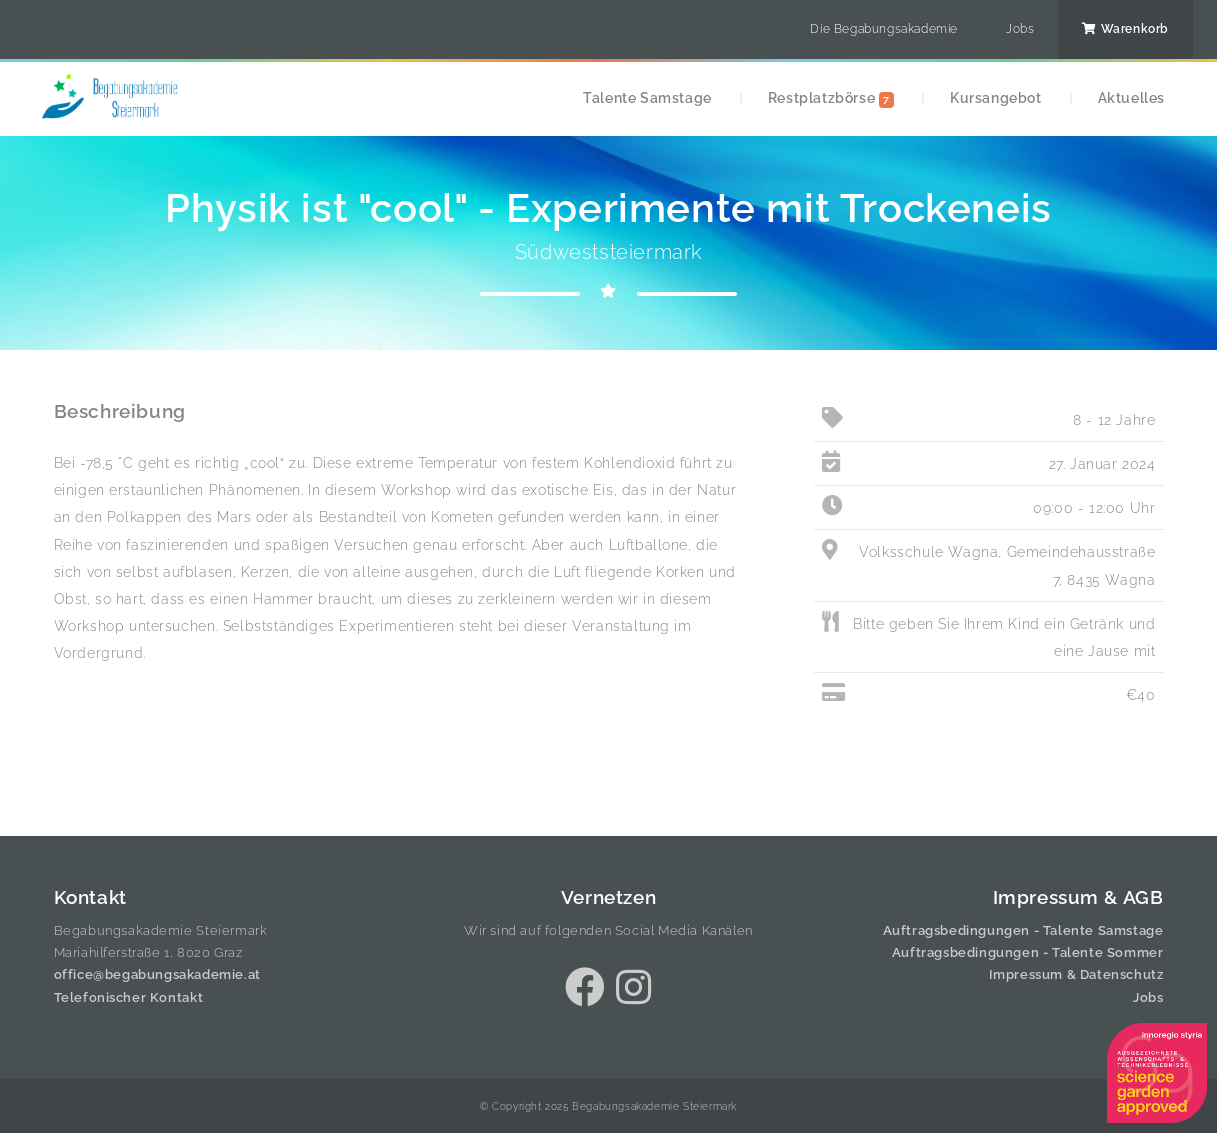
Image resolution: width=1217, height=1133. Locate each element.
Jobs (1020, 29)
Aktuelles (1131, 97)
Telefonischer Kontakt (129, 997)
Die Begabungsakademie (884, 29)
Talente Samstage (647, 97)
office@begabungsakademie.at (157, 974)
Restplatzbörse (831, 98)
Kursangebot (996, 97)
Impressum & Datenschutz (1076, 974)
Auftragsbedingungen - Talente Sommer (1028, 952)
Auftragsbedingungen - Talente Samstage (1023, 930)
